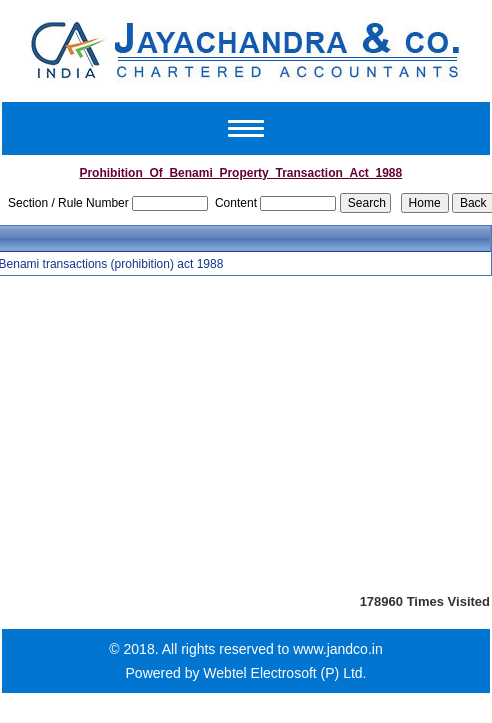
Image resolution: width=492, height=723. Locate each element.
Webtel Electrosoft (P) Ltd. (284, 673)
